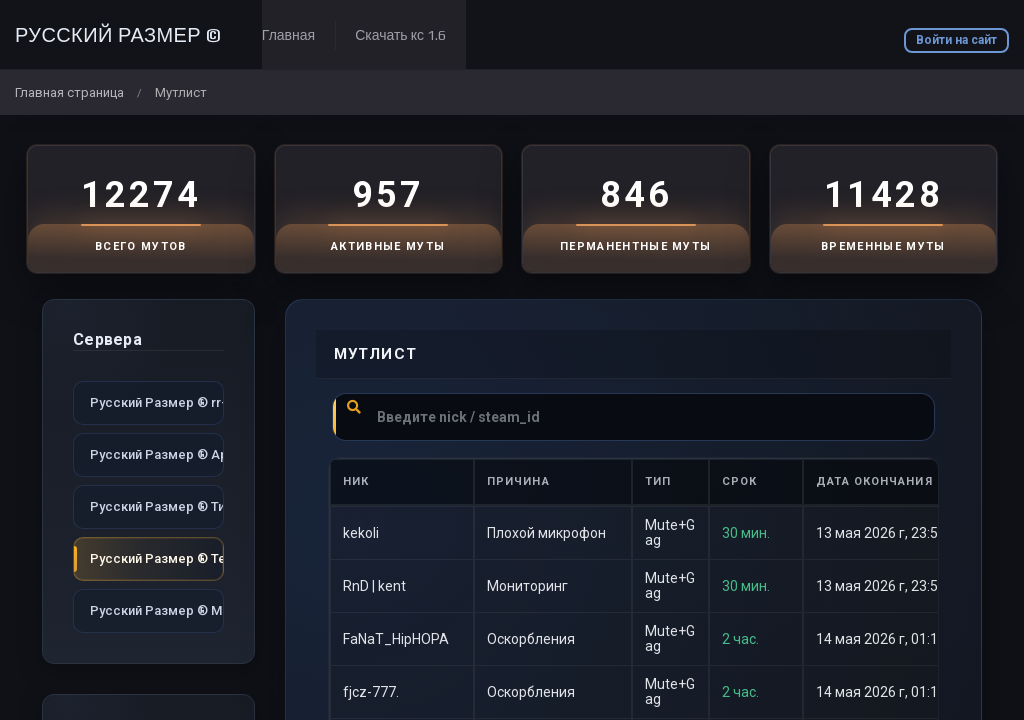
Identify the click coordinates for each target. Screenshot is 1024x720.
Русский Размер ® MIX (157, 610)
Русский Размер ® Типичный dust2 (157, 506)
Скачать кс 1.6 (400, 35)
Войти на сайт (956, 40)
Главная (288, 35)
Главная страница (69, 92)
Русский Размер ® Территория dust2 (157, 558)
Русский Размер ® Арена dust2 (157, 454)
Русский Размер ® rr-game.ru (157, 402)
